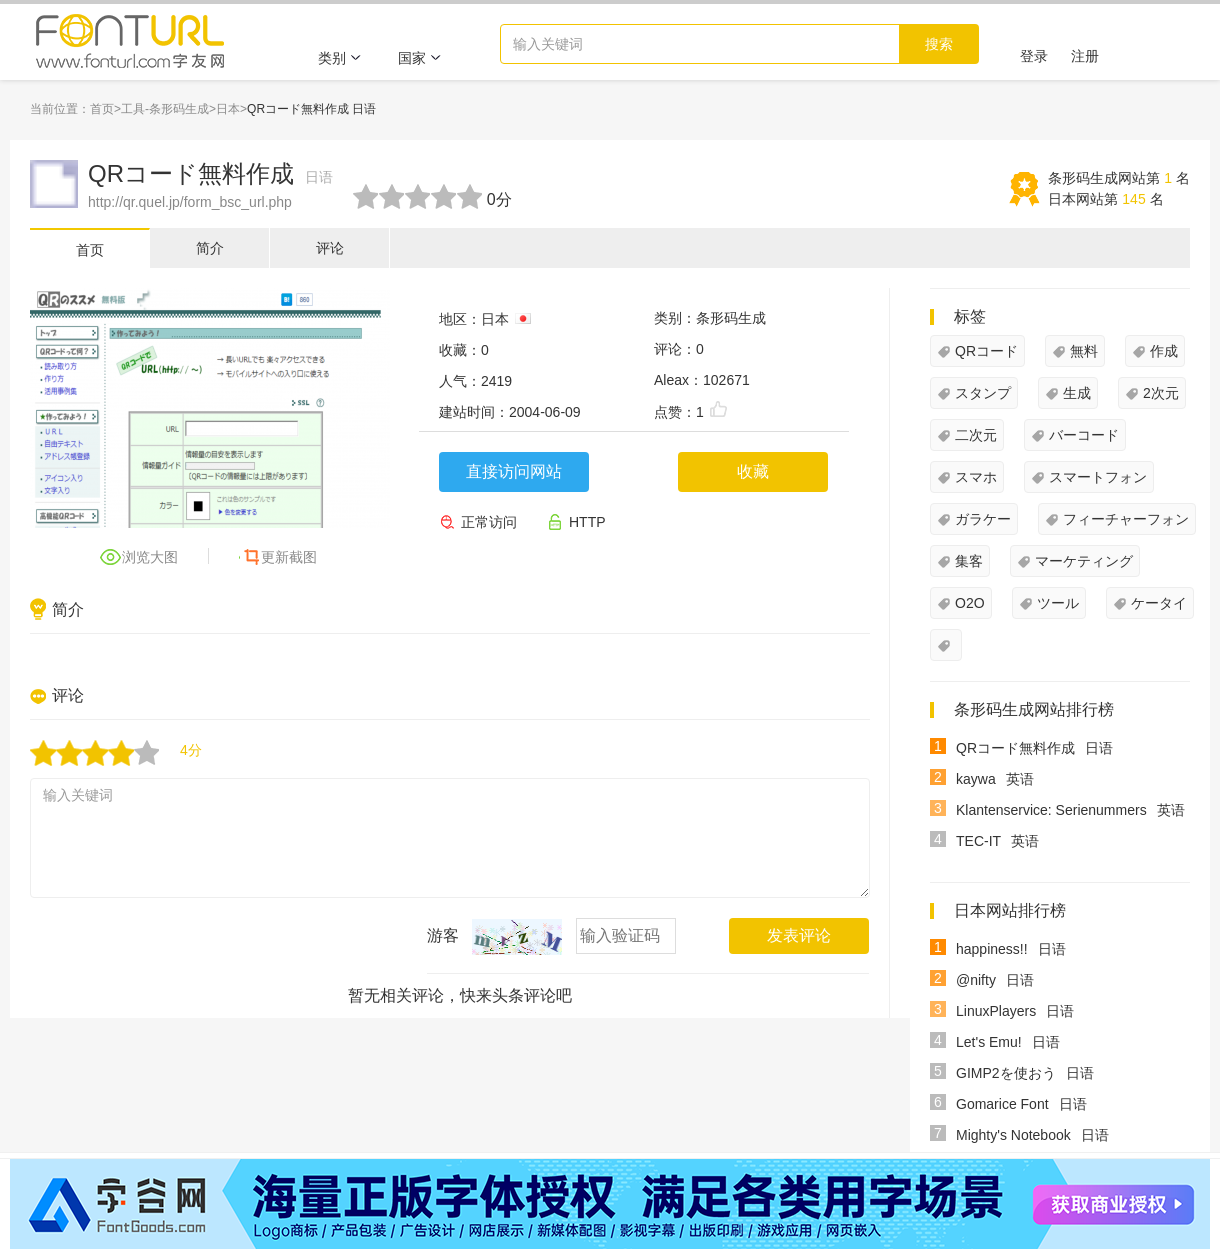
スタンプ (983, 393)
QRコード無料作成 (210, 173)
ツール (1058, 603)
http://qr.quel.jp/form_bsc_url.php (190, 202)
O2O (970, 603)
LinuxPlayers (996, 1011)
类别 (340, 58)
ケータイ (1159, 603)
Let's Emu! (989, 1042)
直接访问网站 (514, 471)
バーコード (1084, 435)
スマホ (976, 477)
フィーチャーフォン (1126, 519)
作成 (1164, 351)
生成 (1077, 393)
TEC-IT (978, 841)
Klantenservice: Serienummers (1051, 810)
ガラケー (983, 519)
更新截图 (289, 557)
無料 (1084, 351)
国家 (420, 58)
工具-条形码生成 (165, 109)
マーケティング (1084, 561)
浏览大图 (150, 557)
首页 (102, 109)
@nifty (976, 980)
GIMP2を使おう (1006, 1073)
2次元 (1161, 393)
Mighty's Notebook (1013, 1135)
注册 (1085, 56)
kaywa (976, 779)
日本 (228, 109)
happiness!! (992, 949)
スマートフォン (1098, 477)
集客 (969, 561)
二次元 (976, 435)
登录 (1034, 56)
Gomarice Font (1002, 1104)
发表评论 (799, 935)
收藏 (753, 471)
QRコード (986, 351)
